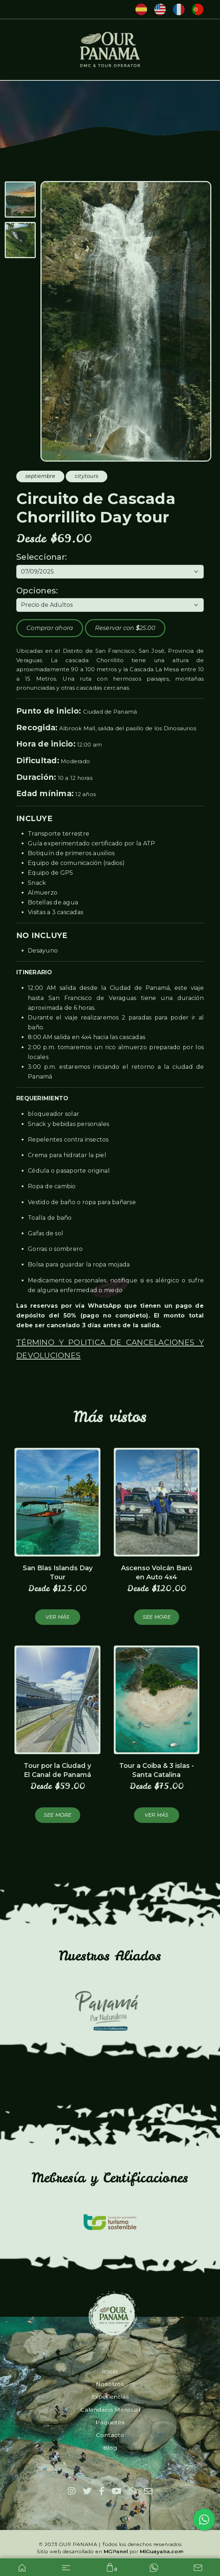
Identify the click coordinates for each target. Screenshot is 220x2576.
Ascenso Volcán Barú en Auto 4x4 (156, 1572)
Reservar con (125, 628)
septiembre (40, 476)
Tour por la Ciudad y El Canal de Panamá (57, 1770)
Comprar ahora (49, 628)
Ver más (58, 1617)
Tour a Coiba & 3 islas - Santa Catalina (156, 1770)
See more (157, 1617)
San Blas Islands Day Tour (57, 1572)
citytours (86, 476)
